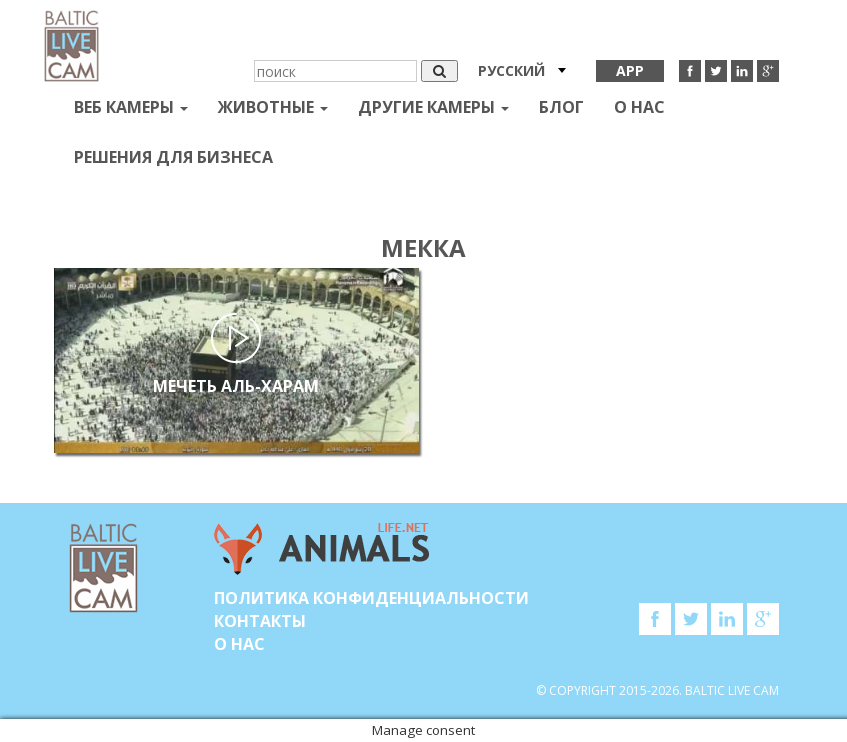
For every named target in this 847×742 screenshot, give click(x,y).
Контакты (260, 621)
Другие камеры (433, 107)
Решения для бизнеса (173, 157)
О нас (639, 107)
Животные (273, 107)
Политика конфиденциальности (371, 598)
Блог (561, 107)
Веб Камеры (131, 107)
